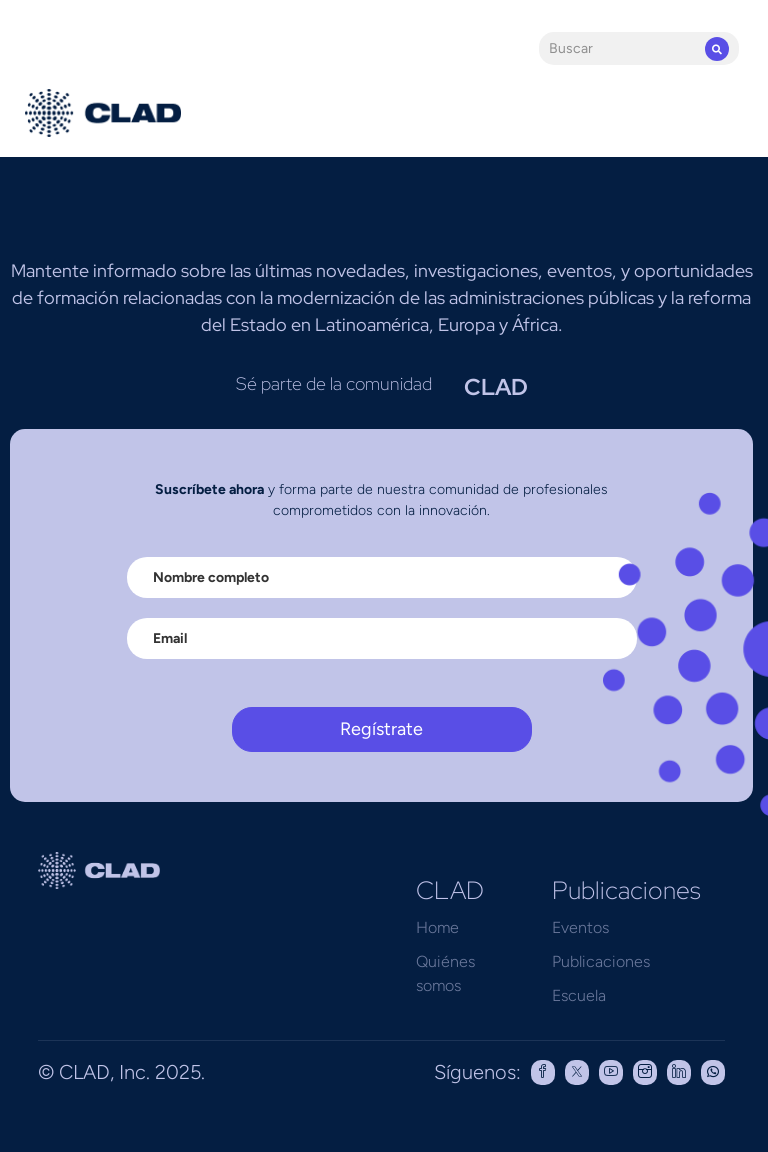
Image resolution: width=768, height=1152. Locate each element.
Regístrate (381, 729)
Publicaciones (601, 961)
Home (437, 927)
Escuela (579, 995)
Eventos (580, 927)
